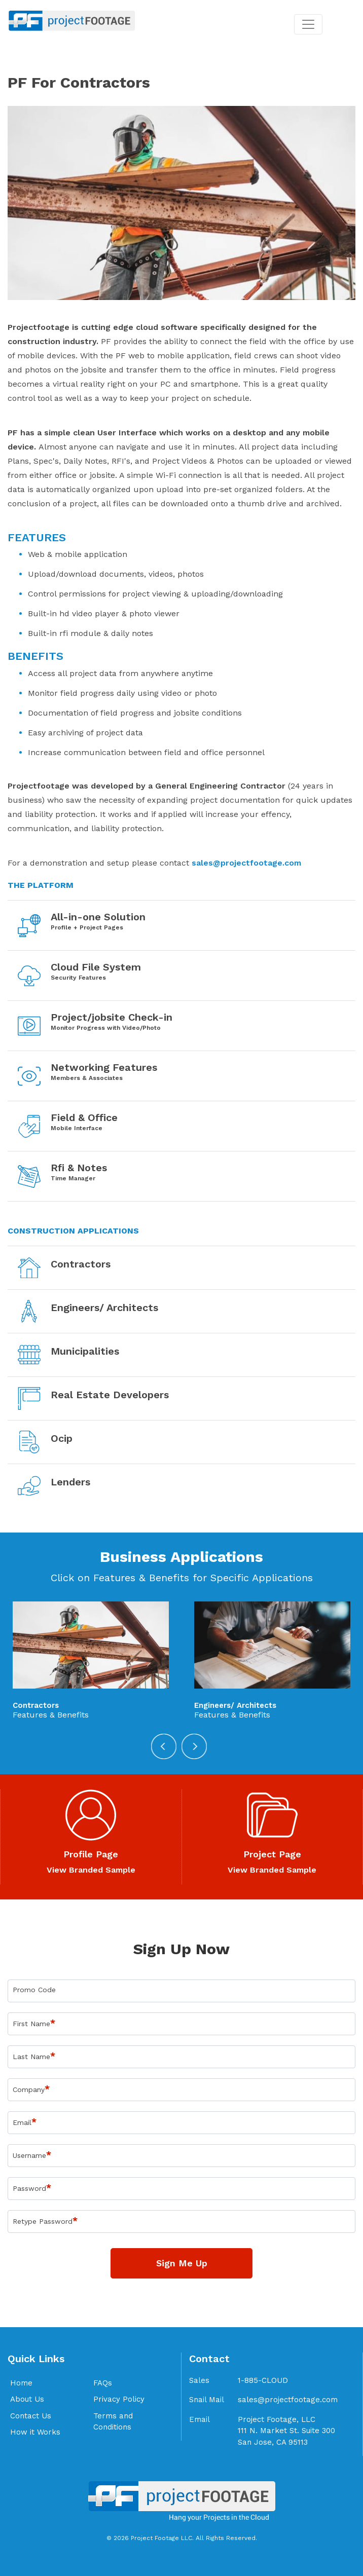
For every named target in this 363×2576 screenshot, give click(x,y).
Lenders (70, 1482)
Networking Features (104, 1067)
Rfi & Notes (79, 1168)
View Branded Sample (91, 1870)
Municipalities (85, 1351)
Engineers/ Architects (104, 1307)
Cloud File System (96, 967)
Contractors (81, 1264)
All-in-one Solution (98, 917)
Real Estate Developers (110, 1395)
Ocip (61, 1438)
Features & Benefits (51, 1715)
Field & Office (84, 1117)
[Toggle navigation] (308, 24)
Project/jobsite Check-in (111, 1017)
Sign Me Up (181, 2263)
